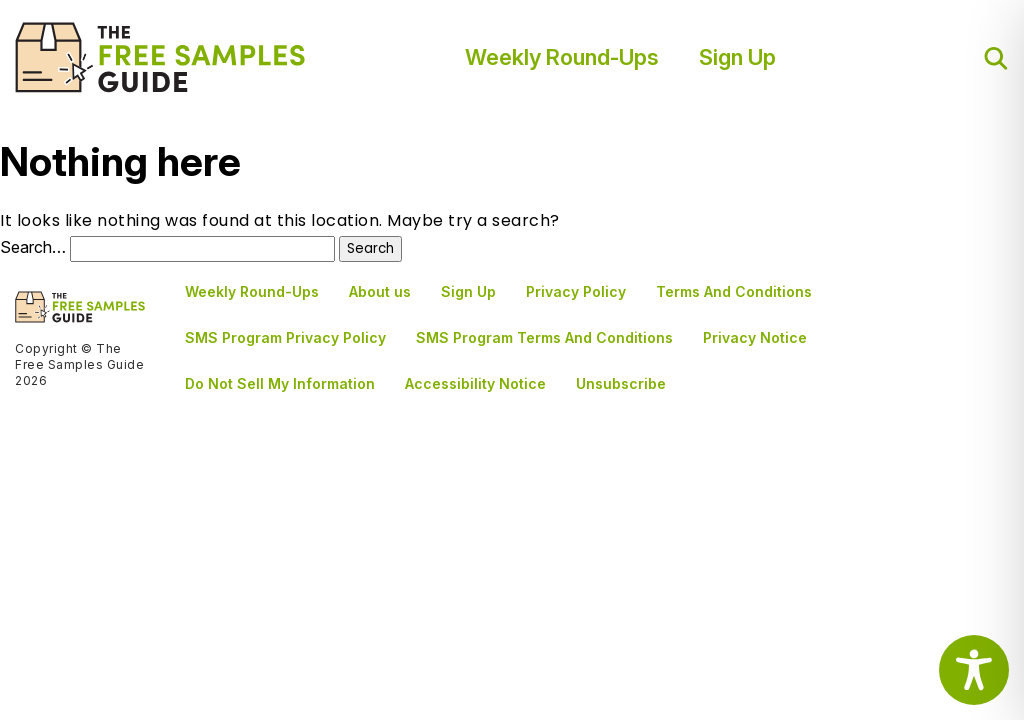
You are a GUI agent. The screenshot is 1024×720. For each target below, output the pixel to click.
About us (380, 291)
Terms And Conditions (734, 291)
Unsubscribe (621, 383)
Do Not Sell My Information (280, 383)
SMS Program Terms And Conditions (544, 337)
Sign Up (737, 57)
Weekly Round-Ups (562, 57)
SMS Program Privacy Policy (285, 337)
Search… (33, 247)
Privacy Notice (755, 337)
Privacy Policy (576, 291)
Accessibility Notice (475, 383)
